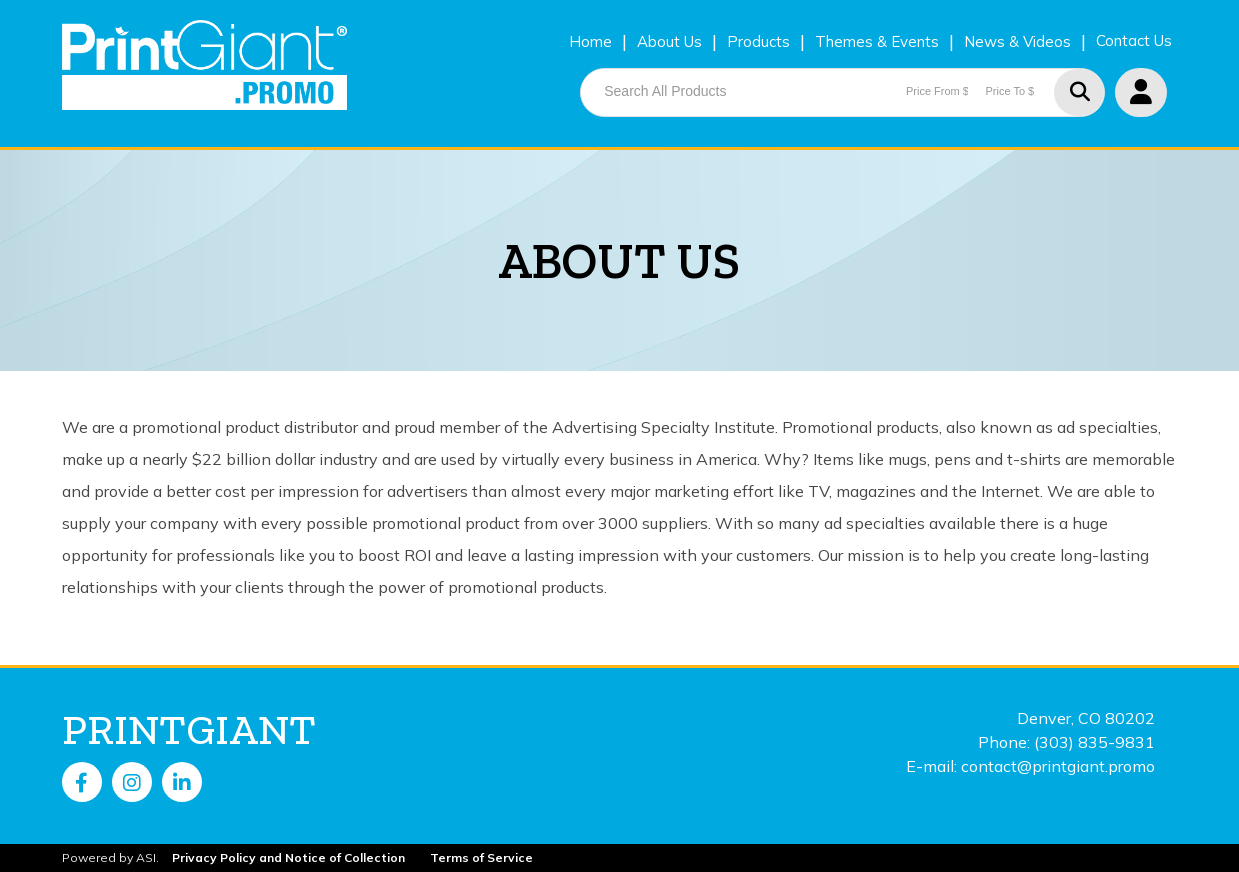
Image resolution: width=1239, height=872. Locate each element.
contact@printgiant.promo (1058, 766)
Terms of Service (481, 857)
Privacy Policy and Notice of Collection (288, 857)
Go (1079, 92)
